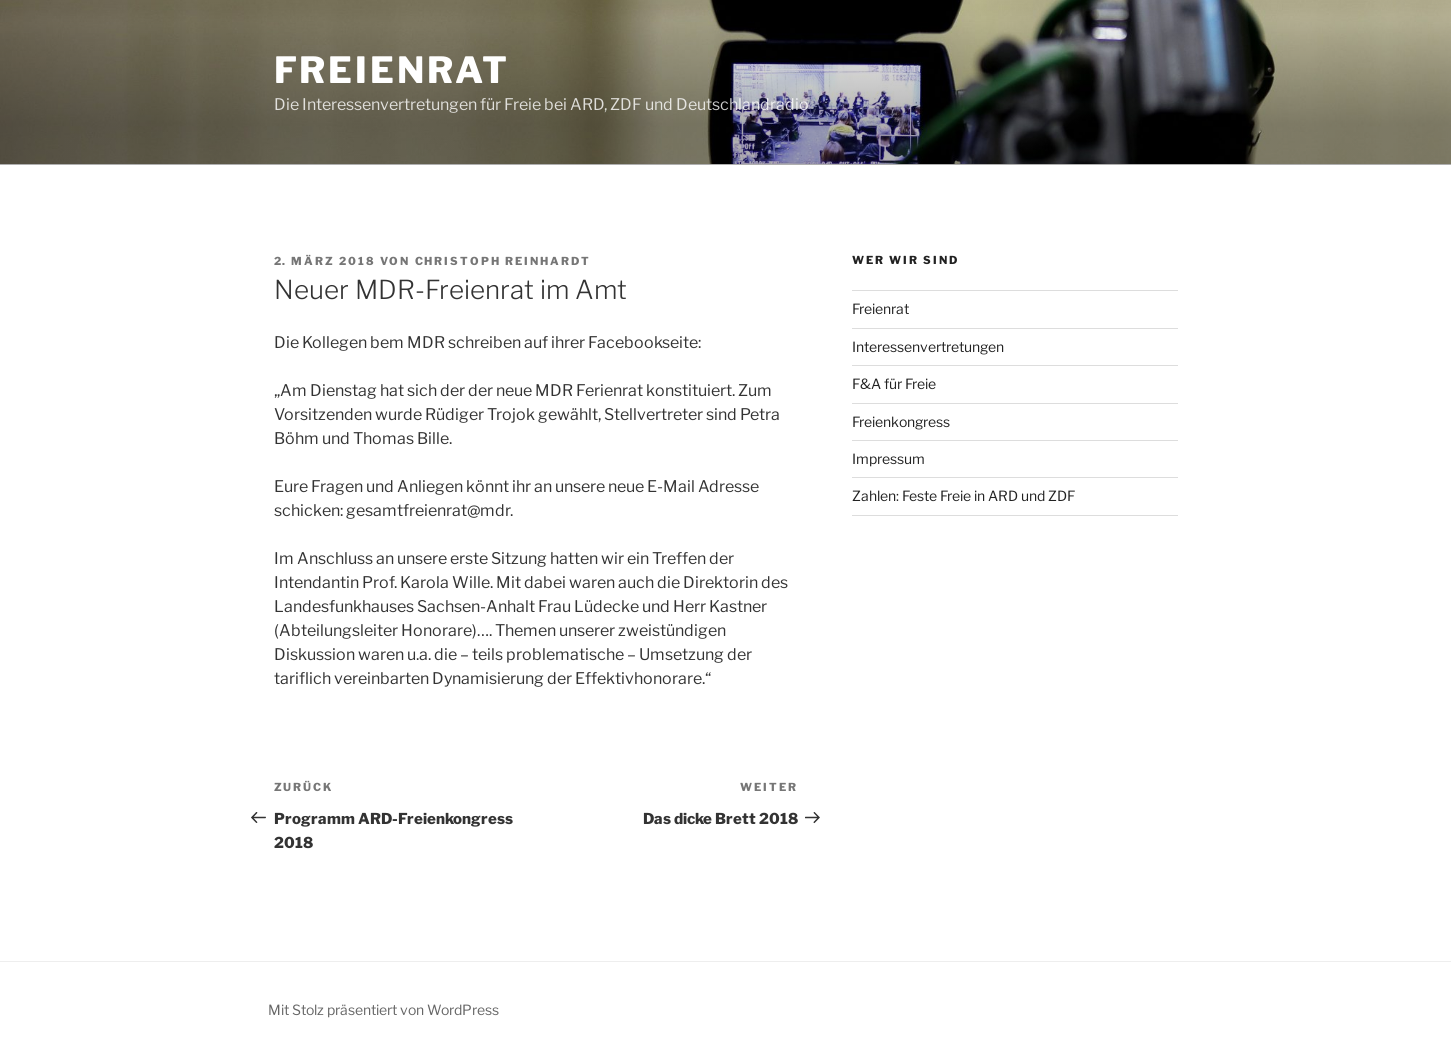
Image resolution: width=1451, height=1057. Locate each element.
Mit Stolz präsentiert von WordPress (383, 1009)
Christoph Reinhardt (503, 261)
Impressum (888, 458)
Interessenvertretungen (928, 346)
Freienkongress (901, 421)
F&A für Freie (894, 383)
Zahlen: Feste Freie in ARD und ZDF (963, 495)
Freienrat (392, 70)
